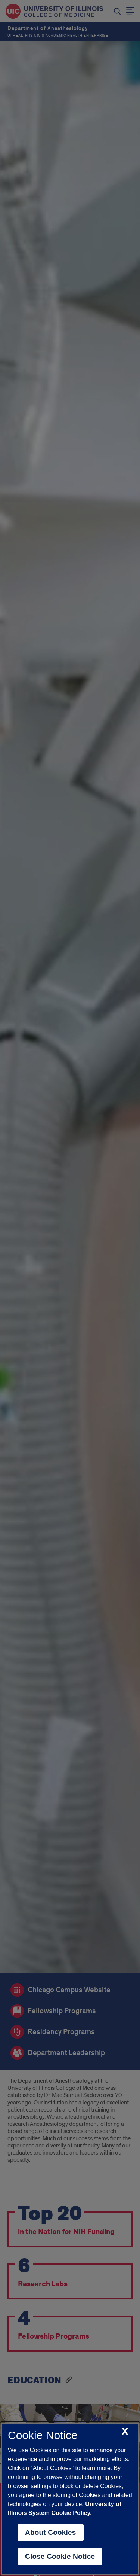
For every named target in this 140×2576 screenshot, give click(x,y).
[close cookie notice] (125, 2432)
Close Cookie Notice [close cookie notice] (60, 2556)
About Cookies (50, 2532)
